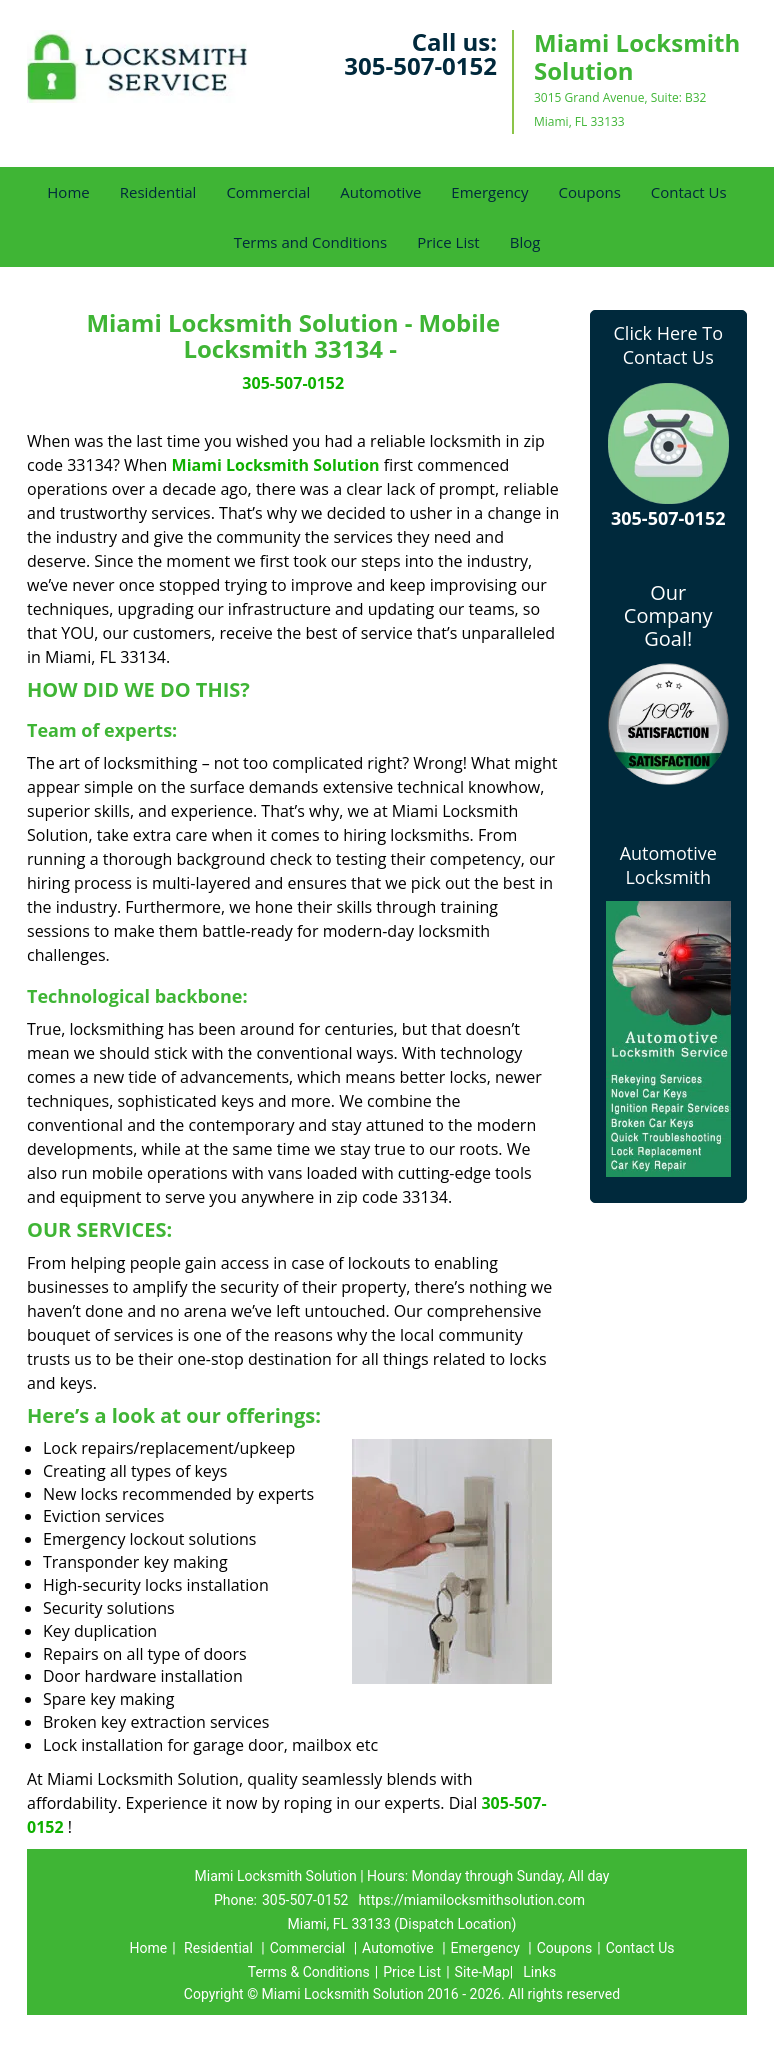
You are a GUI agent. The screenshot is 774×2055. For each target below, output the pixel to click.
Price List (448, 242)
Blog (525, 242)
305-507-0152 (420, 65)
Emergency (489, 192)
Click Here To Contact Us (668, 345)
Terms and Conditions (311, 242)
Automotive (380, 192)
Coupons (590, 192)
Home (68, 192)
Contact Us (689, 192)
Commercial (268, 192)
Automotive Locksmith (668, 865)
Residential (158, 192)
